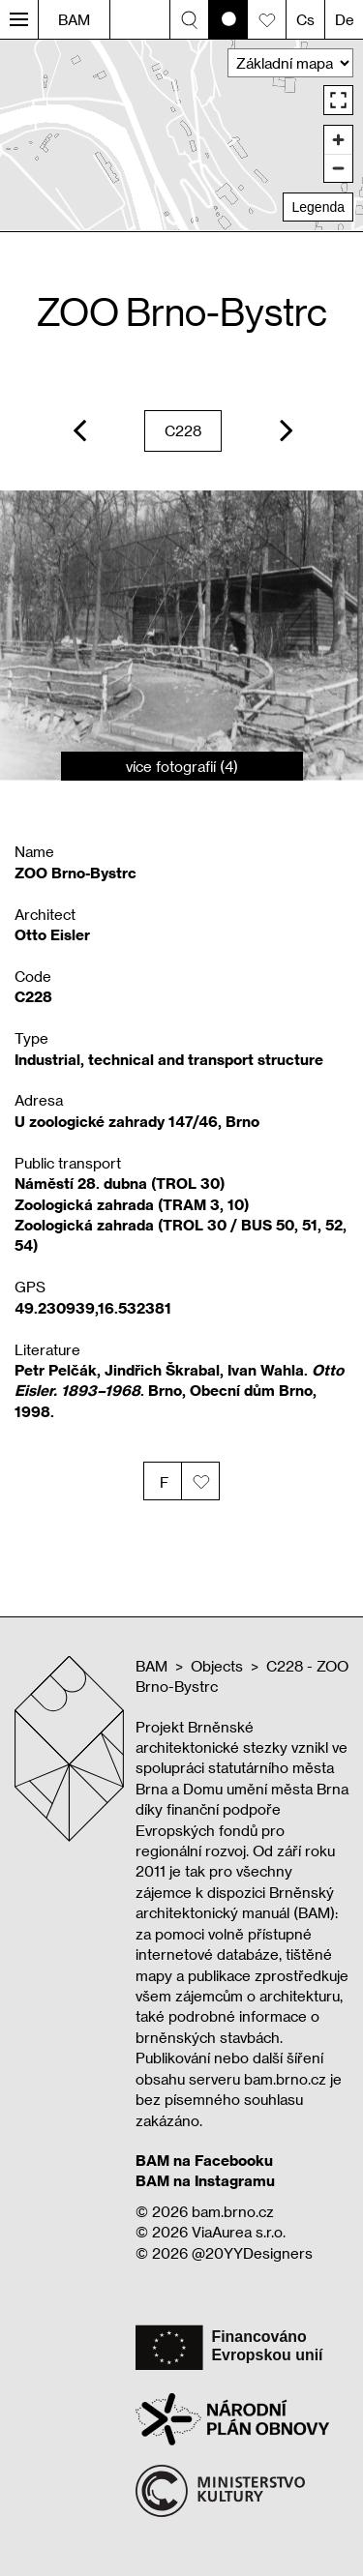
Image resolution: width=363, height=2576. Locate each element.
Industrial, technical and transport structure (169, 1059)
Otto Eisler (52, 934)
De (344, 19)
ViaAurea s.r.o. (239, 2231)
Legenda (318, 207)
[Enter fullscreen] (338, 100)
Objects (217, 1665)
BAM (74, 19)
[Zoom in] (338, 140)
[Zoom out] (338, 168)
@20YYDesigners (252, 2253)
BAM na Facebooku (204, 2160)
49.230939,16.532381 (93, 1308)
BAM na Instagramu (205, 2180)
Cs (305, 19)
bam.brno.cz (233, 2211)
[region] (181, 135)
